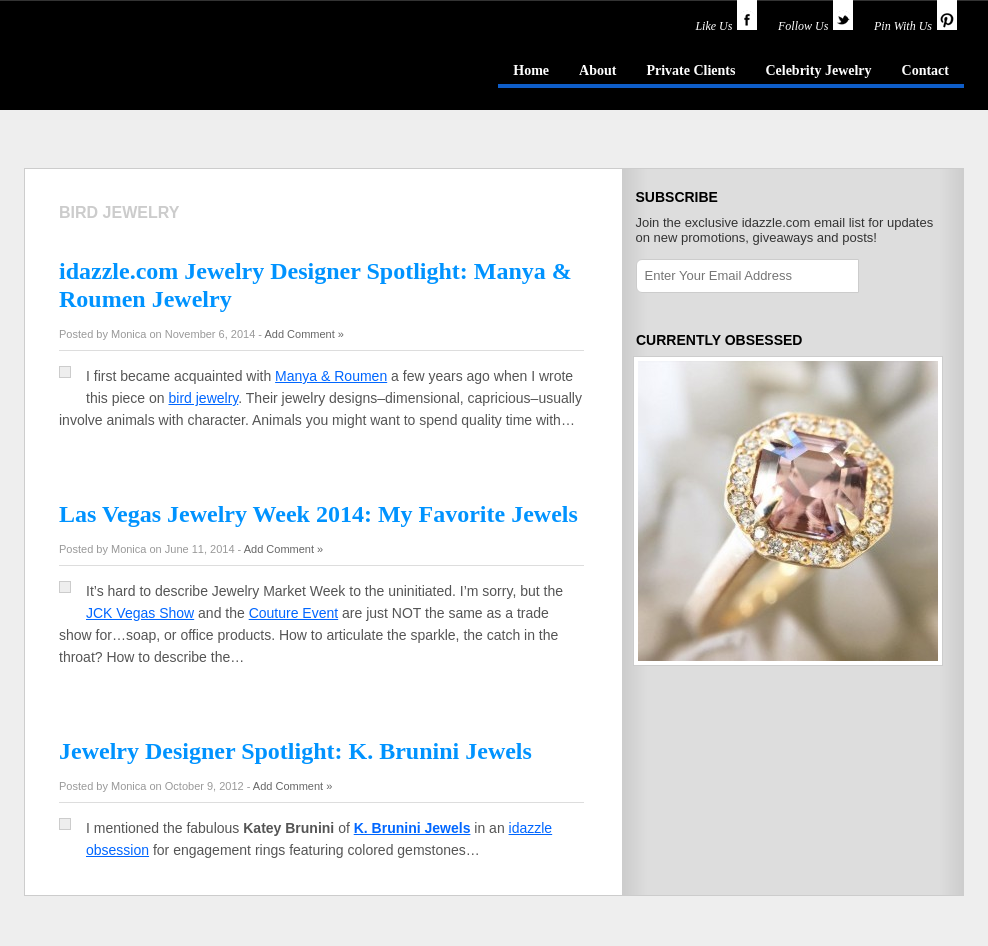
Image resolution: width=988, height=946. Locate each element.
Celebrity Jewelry (818, 70)
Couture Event (294, 613)
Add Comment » (303, 334)
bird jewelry (204, 398)
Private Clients (690, 70)
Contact (925, 70)
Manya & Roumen (331, 376)
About (597, 70)
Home (531, 70)
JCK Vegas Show (140, 613)
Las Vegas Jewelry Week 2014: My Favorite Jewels (318, 514)
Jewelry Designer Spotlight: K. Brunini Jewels (295, 751)
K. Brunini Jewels (412, 828)
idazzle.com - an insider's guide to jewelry (168, 69)
